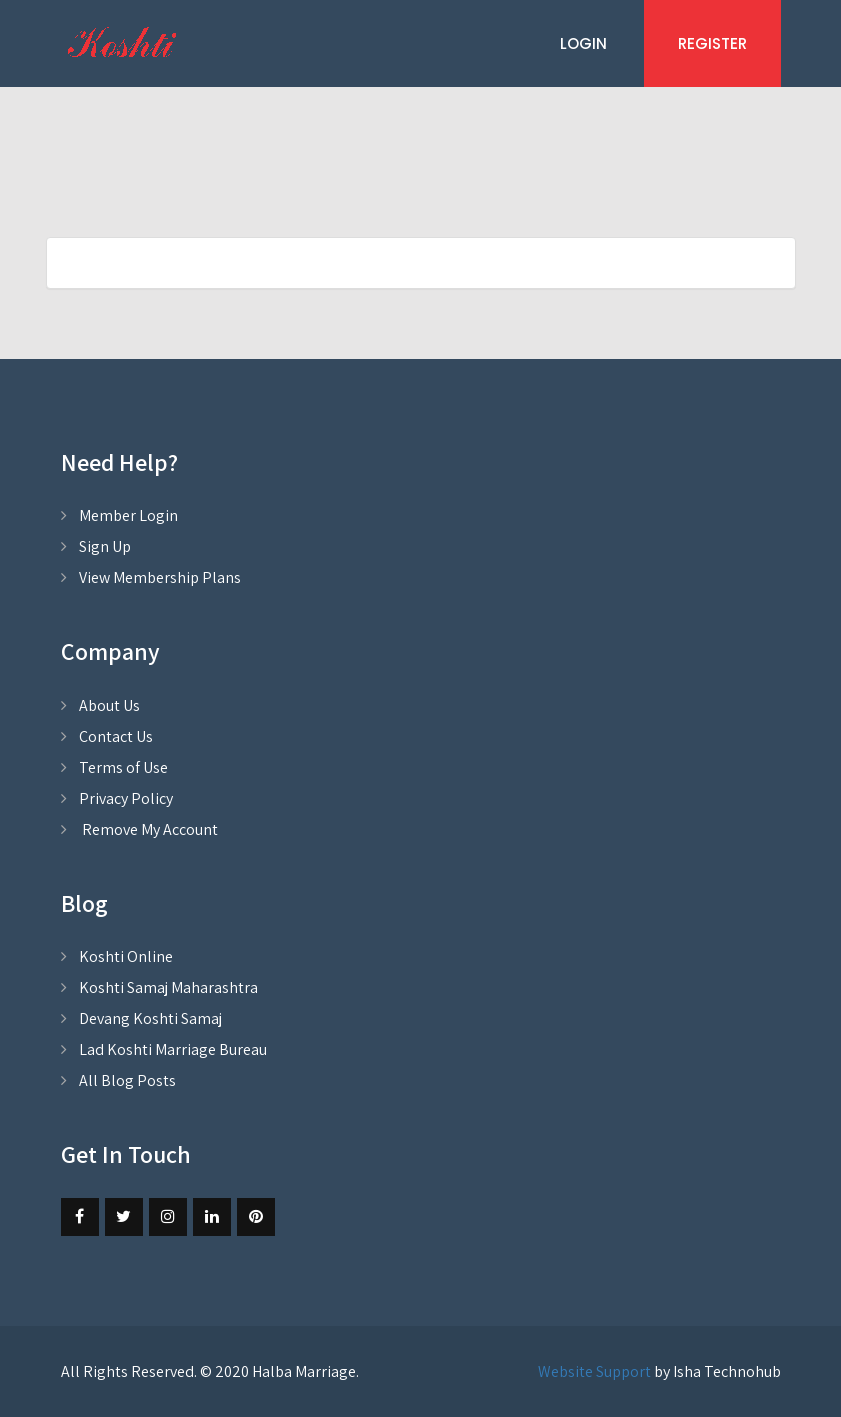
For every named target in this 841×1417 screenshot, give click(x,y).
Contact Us (116, 736)
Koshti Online (126, 956)
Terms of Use (123, 767)
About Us (109, 705)
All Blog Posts (127, 1080)
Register (712, 43)
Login (583, 43)
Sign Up (105, 546)
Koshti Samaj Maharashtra (168, 987)
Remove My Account (148, 829)
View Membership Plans (160, 577)
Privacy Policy (126, 798)
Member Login (128, 515)
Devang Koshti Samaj (150, 1018)
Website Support (594, 1371)
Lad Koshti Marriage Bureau (173, 1049)
